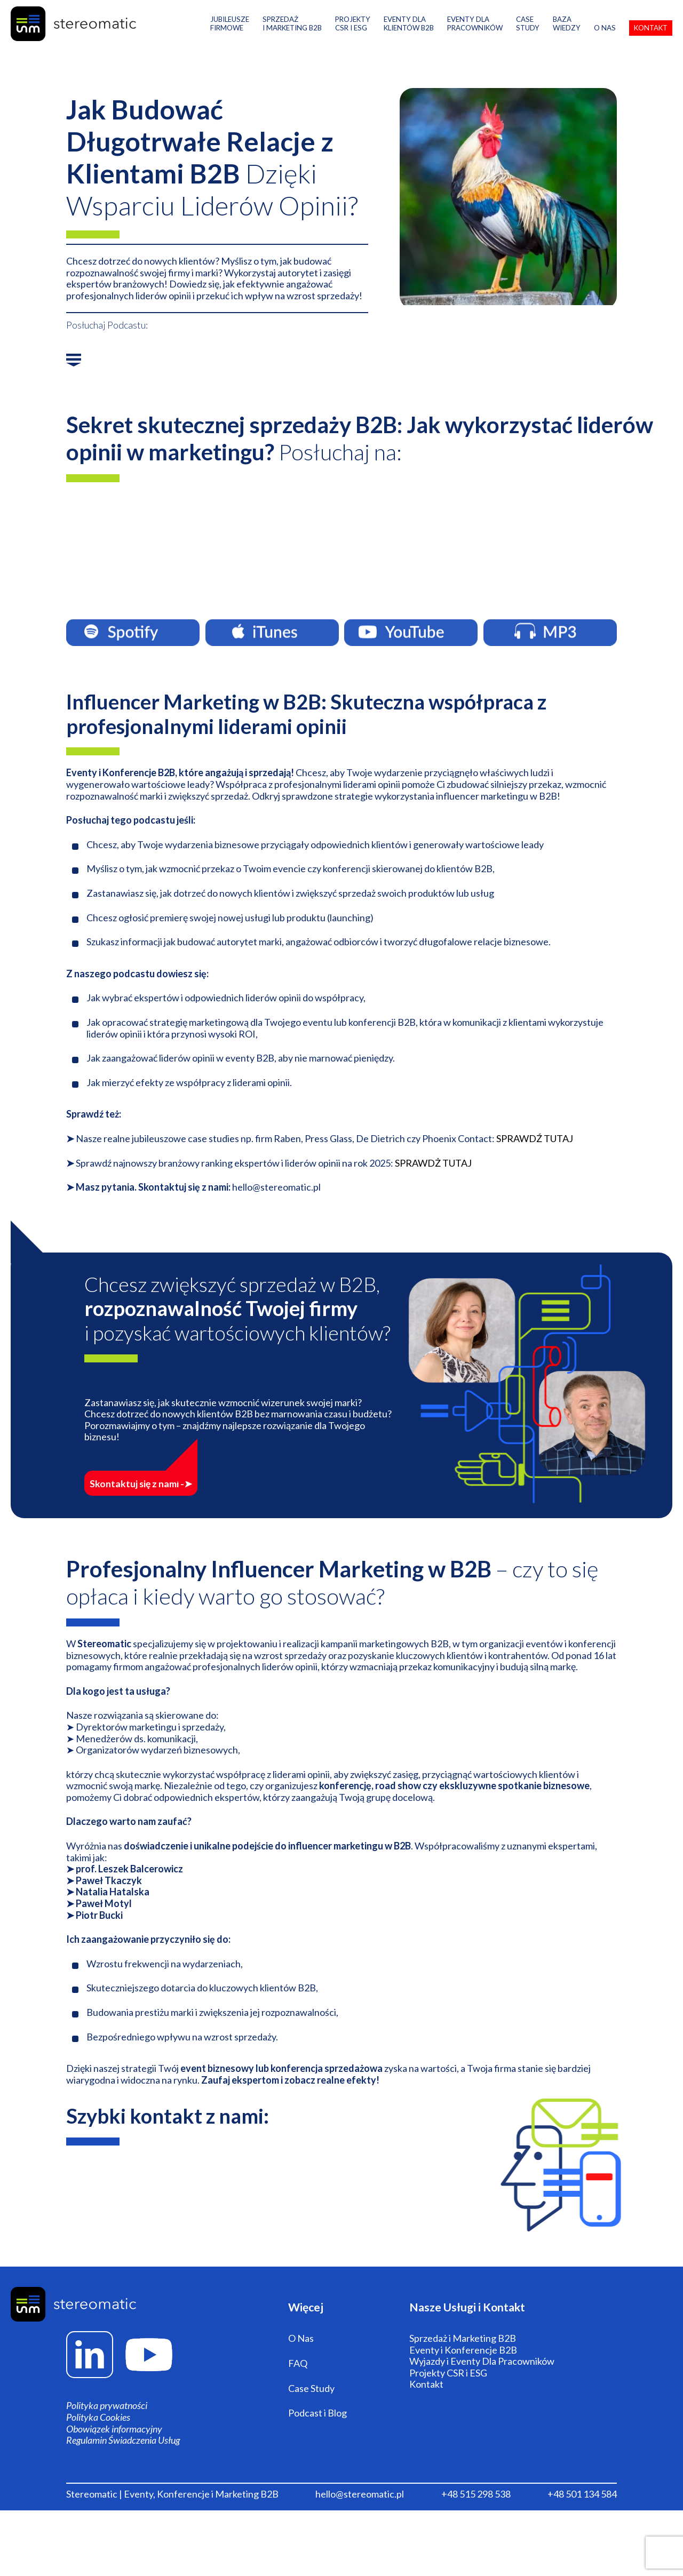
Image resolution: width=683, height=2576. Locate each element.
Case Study (527, 35)
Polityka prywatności (106, 2431)
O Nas (605, 40)
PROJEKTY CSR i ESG (352, 35)
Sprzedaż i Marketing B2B (292, 35)
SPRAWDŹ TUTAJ (534, 1151)
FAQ (297, 2397)
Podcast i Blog (317, 2446)
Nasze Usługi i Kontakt (475, 2321)
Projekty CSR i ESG (448, 2406)
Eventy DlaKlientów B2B (409, 35)
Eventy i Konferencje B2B (463, 2383)
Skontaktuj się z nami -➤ (172, 1488)
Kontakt (651, 40)
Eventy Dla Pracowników (475, 35)
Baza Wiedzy (567, 35)
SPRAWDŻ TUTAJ (433, 1176)
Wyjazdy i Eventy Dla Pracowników (481, 2394)
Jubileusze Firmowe (229, 35)
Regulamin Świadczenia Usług (123, 2465)
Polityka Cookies (98, 2442)
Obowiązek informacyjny (114, 2454)
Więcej (308, 2321)
